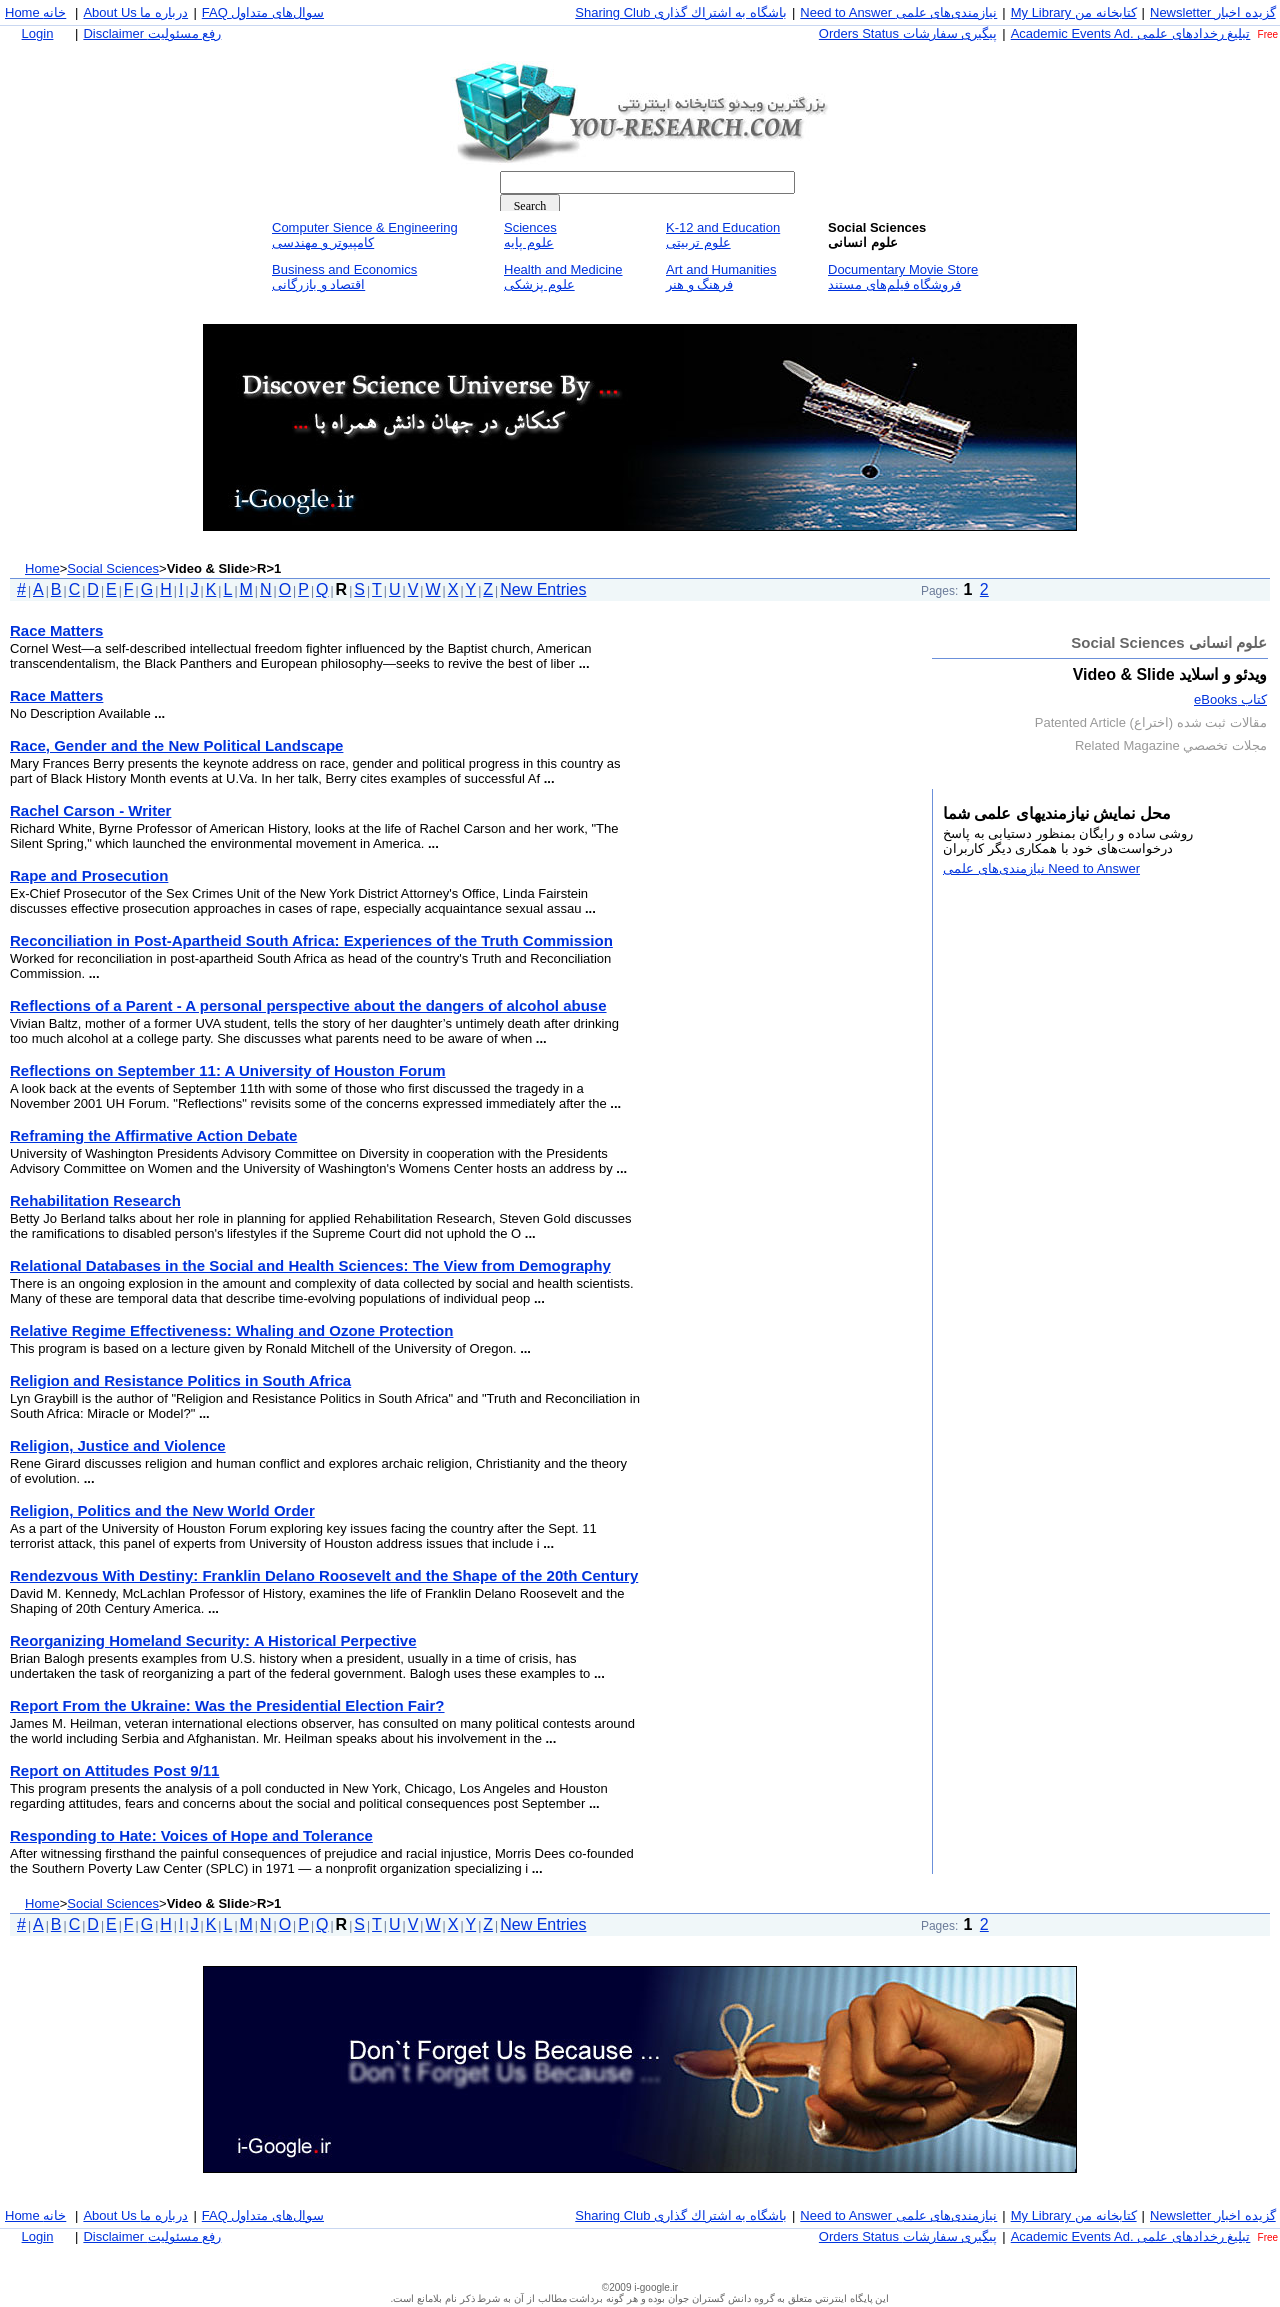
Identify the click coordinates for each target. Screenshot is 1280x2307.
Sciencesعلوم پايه (530, 235)
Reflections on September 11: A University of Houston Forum (228, 1070)
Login (38, 33)
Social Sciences (113, 568)
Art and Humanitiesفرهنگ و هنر (721, 277)
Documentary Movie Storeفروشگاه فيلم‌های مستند (903, 277)
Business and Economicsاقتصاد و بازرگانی (344, 277)
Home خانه (35, 12)
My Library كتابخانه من (1074, 12)
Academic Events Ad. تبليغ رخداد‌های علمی (1131, 33)
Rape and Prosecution (89, 875)
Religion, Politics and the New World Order (162, 1510)
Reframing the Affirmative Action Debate (153, 1135)
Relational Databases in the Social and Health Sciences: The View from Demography (310, 1265)
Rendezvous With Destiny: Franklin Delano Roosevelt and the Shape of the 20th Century (324, 1575)
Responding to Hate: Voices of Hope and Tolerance (191, 1835)
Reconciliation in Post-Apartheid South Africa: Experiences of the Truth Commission (311, 940)
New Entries (543, 589)
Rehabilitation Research (95, 1200)
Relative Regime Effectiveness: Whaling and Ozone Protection (231, 1330)
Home (42, 568)
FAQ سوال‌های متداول (263, 12)
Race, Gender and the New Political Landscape (176, 745)
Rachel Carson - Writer (90, 810)
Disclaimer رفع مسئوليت (152, 33)
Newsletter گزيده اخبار (1213, 12)
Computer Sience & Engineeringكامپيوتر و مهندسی (365, 235)
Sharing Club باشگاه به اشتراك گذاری (681, 12)
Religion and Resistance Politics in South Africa (180, 1380)
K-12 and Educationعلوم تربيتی (723, 235)
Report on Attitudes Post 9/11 (114, 1770)
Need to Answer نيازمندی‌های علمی (898, 12)
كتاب (1230, 699)
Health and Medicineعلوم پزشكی (563, 277)
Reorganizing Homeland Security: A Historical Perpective (213, 1640)
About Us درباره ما (135, 12)
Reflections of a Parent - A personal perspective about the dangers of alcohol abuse (308, 1005)
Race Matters (56, 630)
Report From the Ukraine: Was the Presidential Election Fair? (227, 1705)
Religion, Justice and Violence (118, 1445)
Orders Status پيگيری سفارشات (908, 33)
